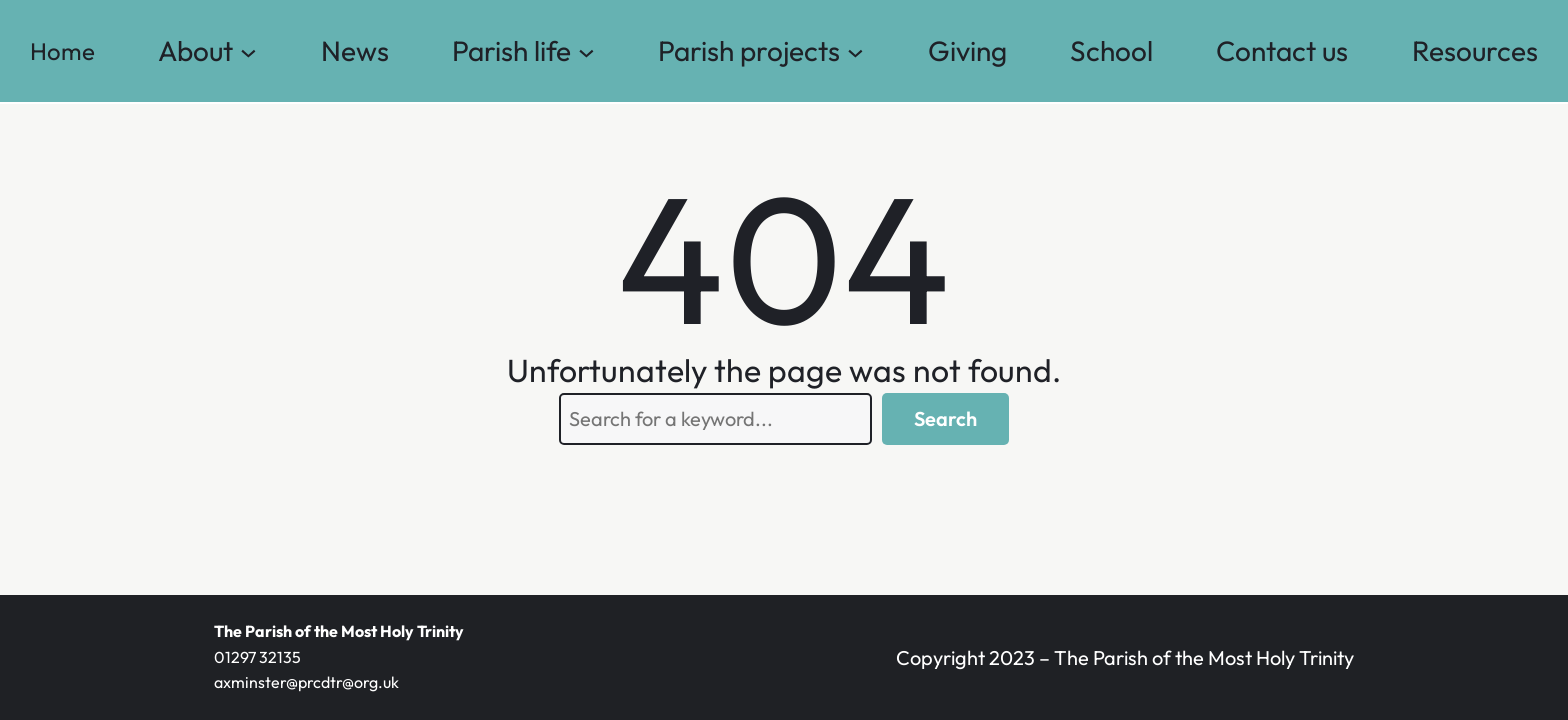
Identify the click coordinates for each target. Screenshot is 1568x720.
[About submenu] (248, 51)
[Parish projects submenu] (855, 51)
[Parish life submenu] (586, 51)
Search (945, 418)
